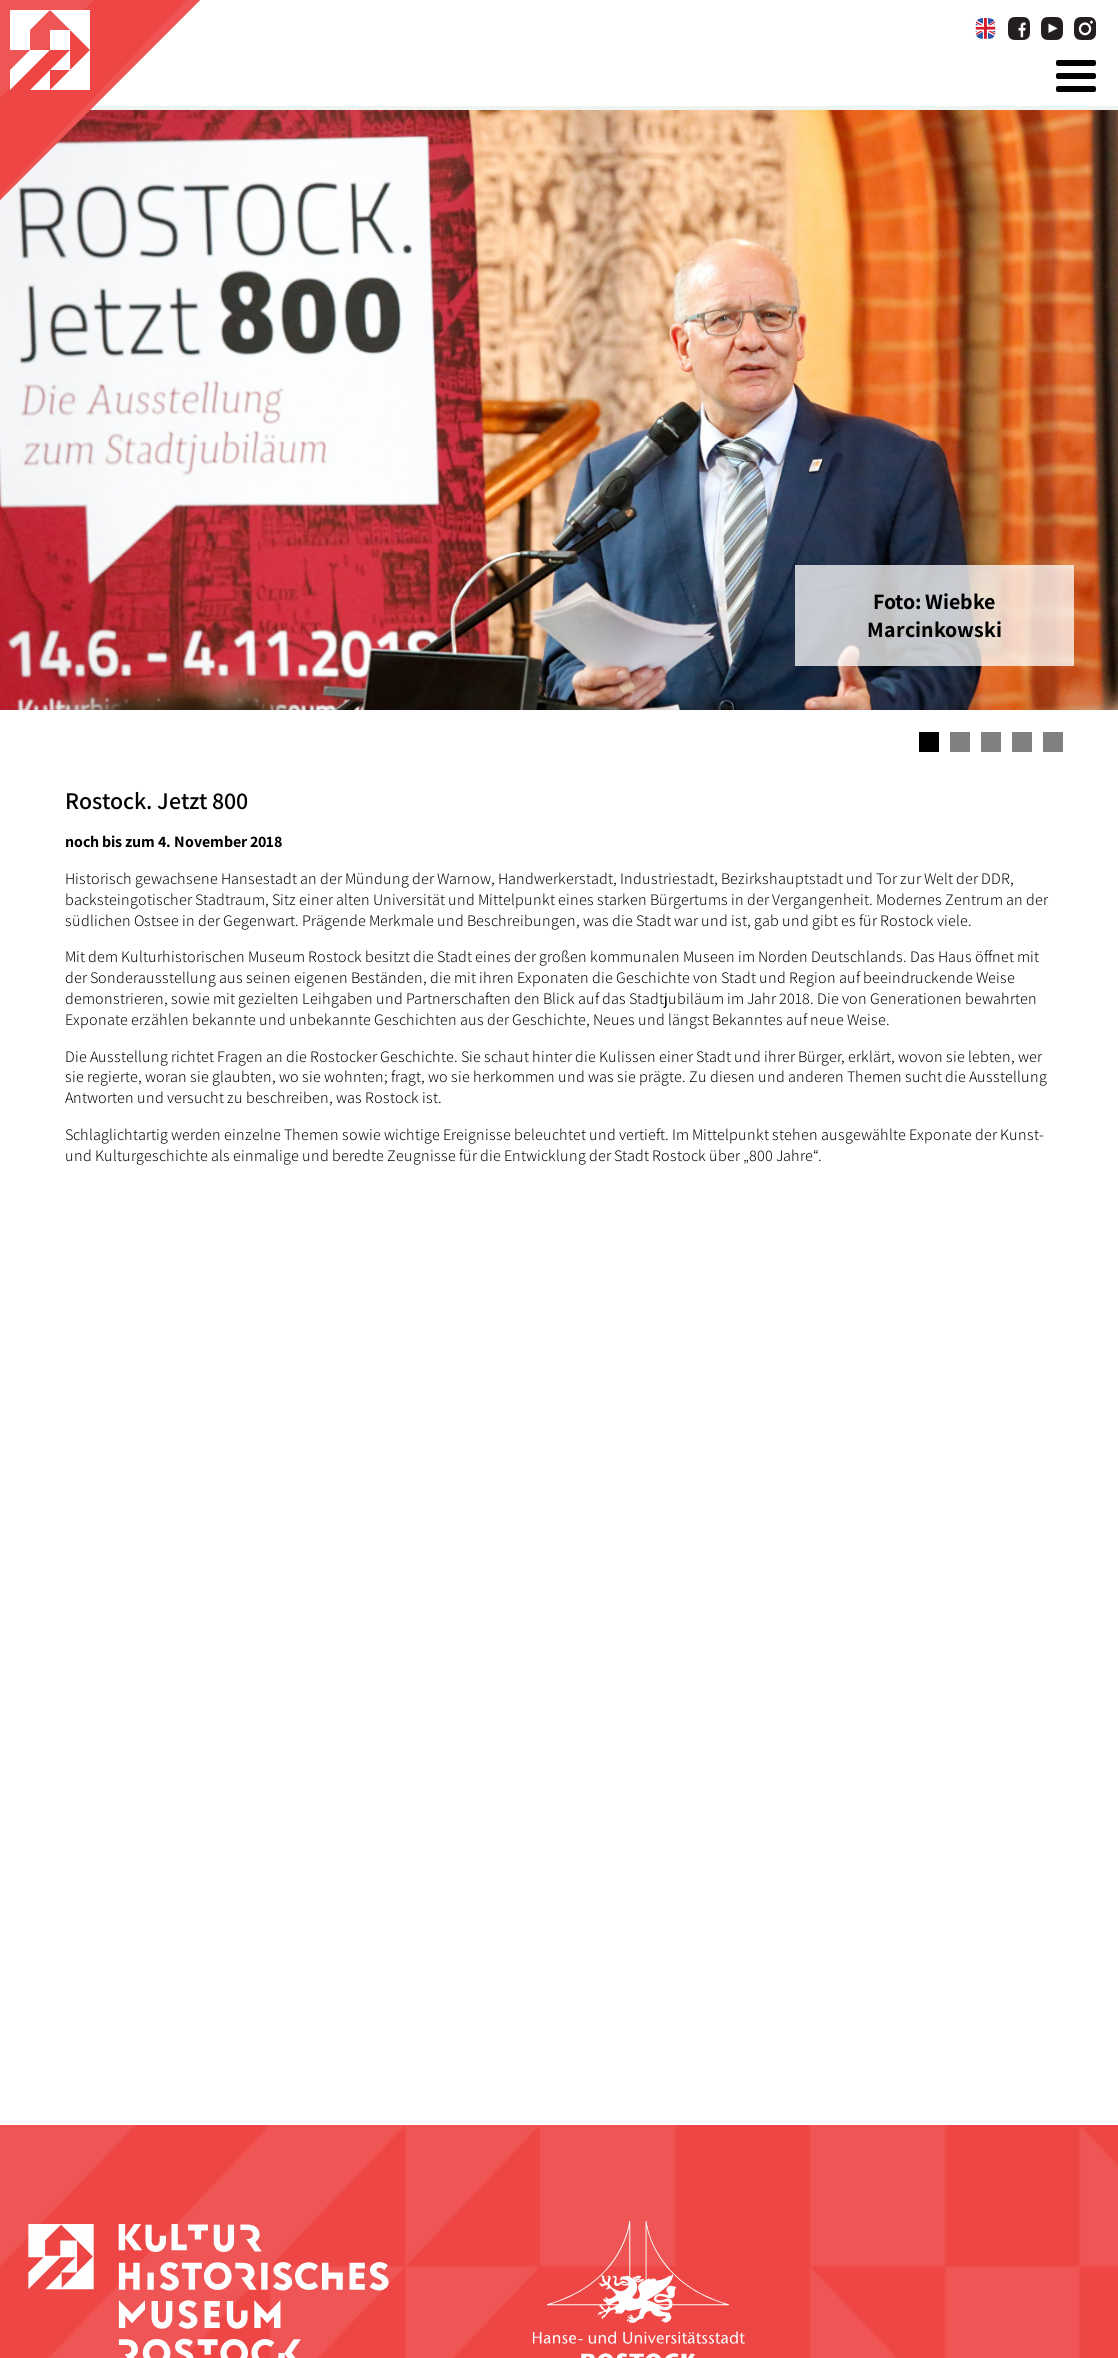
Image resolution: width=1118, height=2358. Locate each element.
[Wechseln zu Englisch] (985, 29)
